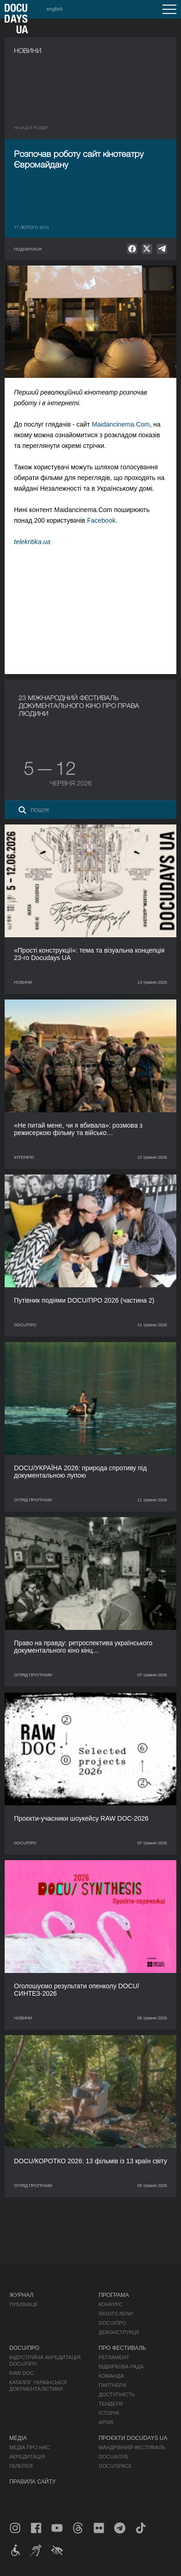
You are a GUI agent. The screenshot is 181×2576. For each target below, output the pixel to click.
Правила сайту (32, 2482)
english (55, 9)
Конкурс (110, 2304)
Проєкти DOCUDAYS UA (133, 2438)
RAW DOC (21, 2373)
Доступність (117, 2394)
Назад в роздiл (31, 127)
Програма (114, 2295)
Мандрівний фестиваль (132, 2447)
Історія (109, 2413)
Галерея (21, 2466)
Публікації (23, 2304)
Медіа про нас (29, 2447)
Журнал (21, 2295)
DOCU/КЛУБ (113, 2456)
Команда (111, 2376)
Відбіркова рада (121, 2366)
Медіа (18, 2438)
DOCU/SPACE (115, 2466)
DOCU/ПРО (112, 2323)
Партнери (112, 2385)
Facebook (101, 520)
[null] (132, 249)
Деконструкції (119, 2332)
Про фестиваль (122, 2348)
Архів (106, 2422)
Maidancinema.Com (121, 424)
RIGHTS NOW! (116, 2313)
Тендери (111, 2404)
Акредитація (27, 2456)
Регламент (114, 2357)
